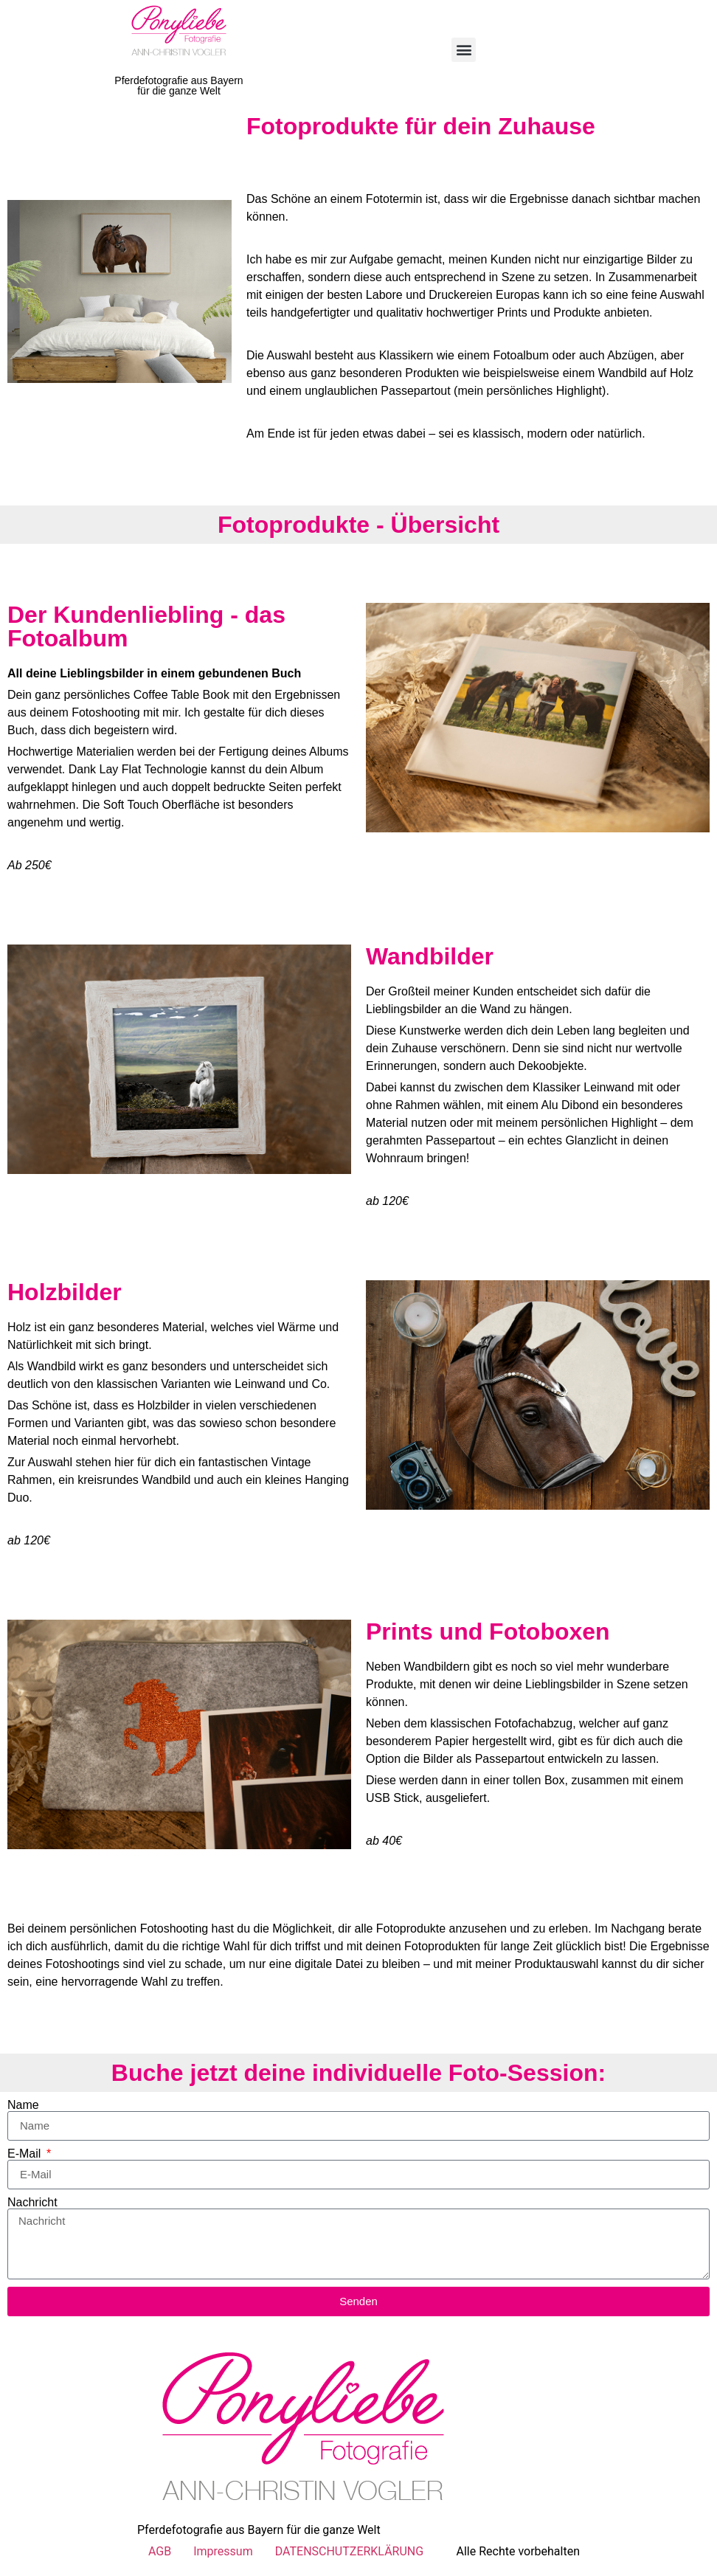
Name (23, 2105)
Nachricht (32, 2203)
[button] (463, 50)
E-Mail (25, 2154)
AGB (159, 2551)
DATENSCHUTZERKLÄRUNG (349, 2551)
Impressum (223, 2551)
